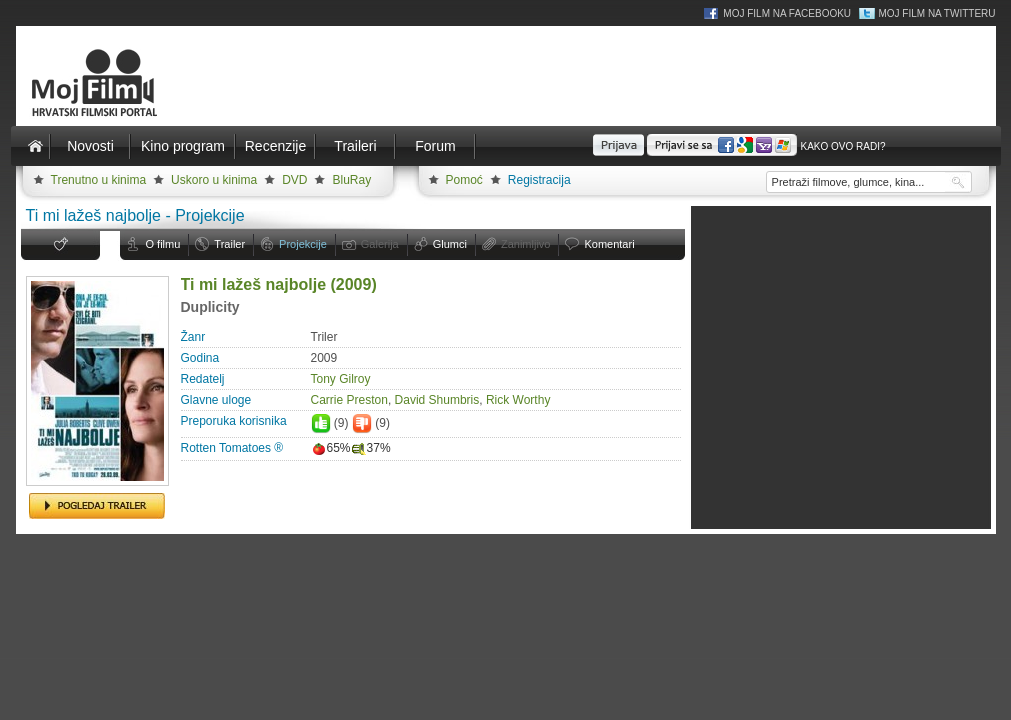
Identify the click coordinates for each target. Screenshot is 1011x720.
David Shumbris (437, 400)
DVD (294, 180)
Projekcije (303, 244)
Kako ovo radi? (842, 146)
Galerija (380, 244)
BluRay (351, 180)
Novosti (90, 146)
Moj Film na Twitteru (936, 13)
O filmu (163, 244)
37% (371, 448)
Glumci (450, 244)
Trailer (229, 244)
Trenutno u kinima (99, 180)
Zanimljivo (526, 244)
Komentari (609, 244)
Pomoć (464, 180)
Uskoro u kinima (214, 180)
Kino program (183, 146)
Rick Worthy (518, 400)
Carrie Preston (349, 400)
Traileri (355, 146)
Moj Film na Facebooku (787, 13)
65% (331, 448)
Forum (435, 146)
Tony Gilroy (341, 379)
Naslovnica (36, 146)
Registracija (539, 180)
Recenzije (275, 146)
